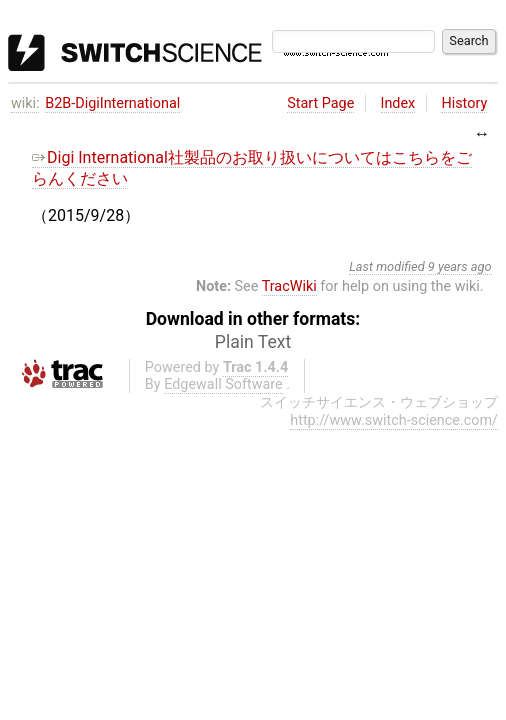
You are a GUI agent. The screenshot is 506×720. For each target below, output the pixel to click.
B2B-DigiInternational (112, 103)
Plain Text (253, 342)
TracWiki (289, 286)
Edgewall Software (223, 384)
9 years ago (460, 266)
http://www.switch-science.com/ (394, 420)
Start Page (320, 103)
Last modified (387, 266)
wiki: (25, 103)
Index (398, 103)
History (464, 103)
